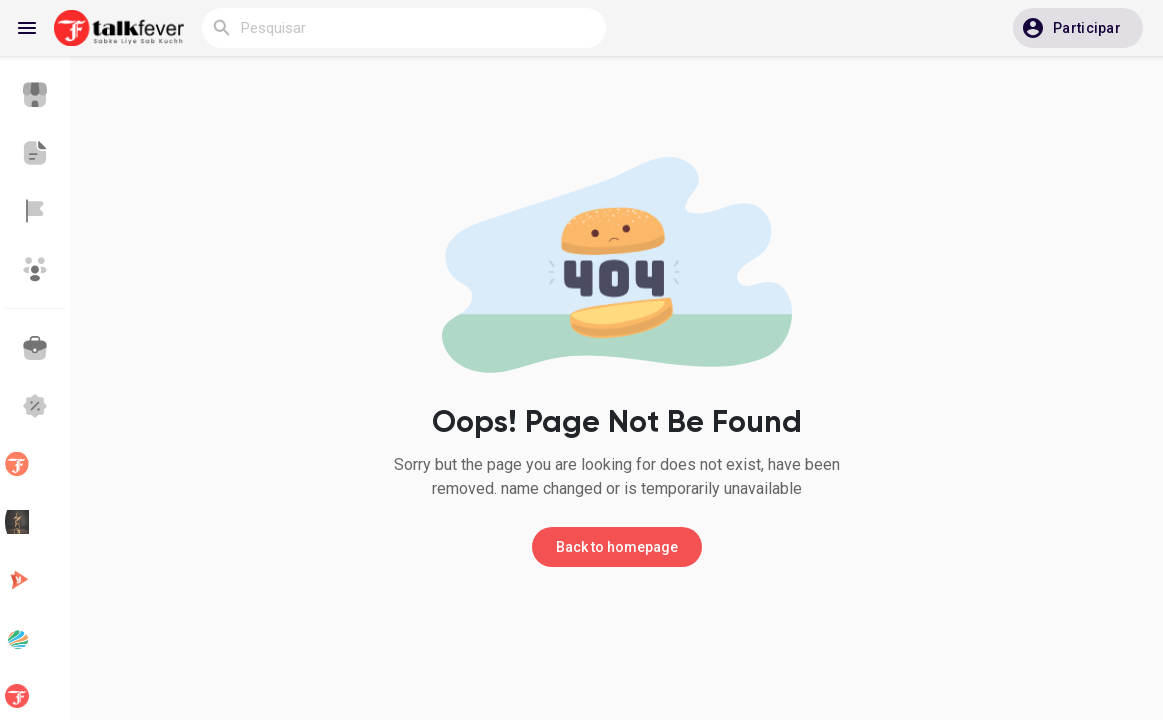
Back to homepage (617, 547)
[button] (1078, 28)
